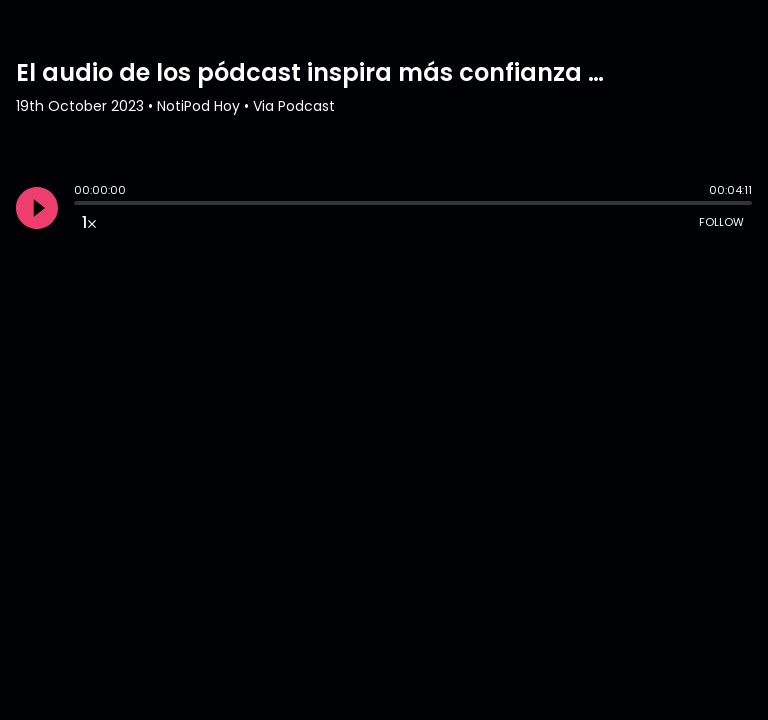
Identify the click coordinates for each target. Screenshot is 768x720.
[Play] (37, 208)
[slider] (79, 205)
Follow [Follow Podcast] (721, 222)
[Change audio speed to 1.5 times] (89, 222)
